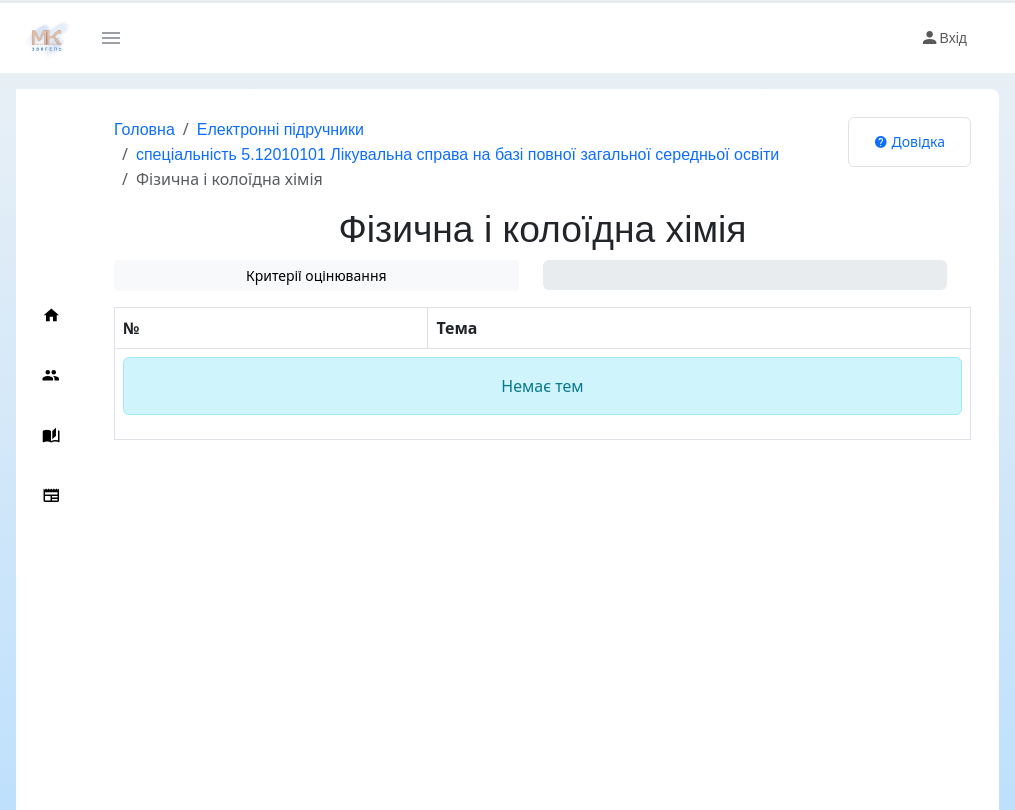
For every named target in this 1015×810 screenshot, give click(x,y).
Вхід (943, 38)
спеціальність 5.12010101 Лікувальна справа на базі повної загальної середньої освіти (457, 154)
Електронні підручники (280, 129)
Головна (144, 129)
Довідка (909, 141)
